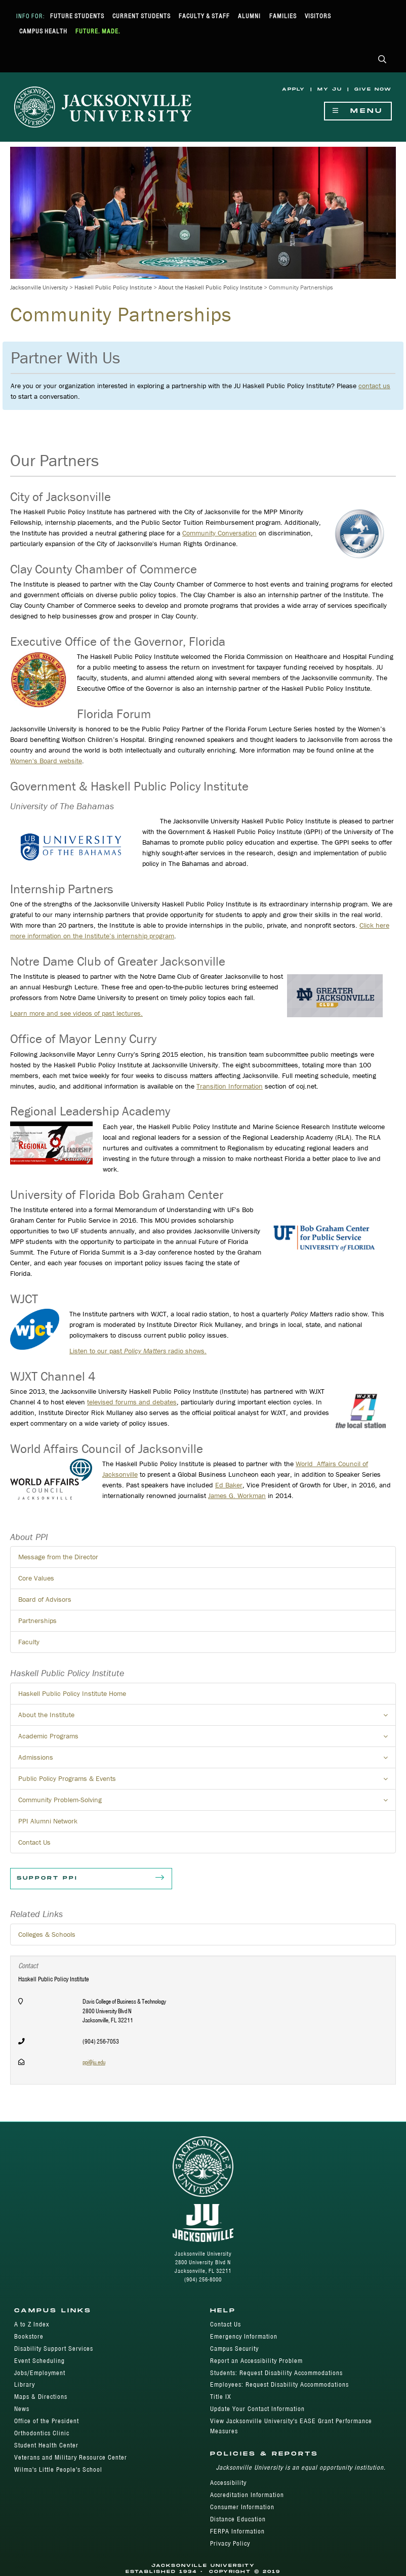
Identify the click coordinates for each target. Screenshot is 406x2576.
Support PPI (91, 1879)
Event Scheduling (39, 2360)
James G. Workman (237, 1495)
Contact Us (34, 1842)
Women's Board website (46, 760)
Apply (293, 89)
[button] (382, 60)
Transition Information (229, 1086)
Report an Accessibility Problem (256, 2360)
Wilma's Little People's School (58, 2469)
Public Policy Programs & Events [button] (207, 1781)
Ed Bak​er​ (228, 1484)
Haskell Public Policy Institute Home (72, 1693)
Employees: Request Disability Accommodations (279, 2384)
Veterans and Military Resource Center (70, 2457)
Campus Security (234, 2348)
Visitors (318, 16)
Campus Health (43, 31)
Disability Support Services (53, 2348)
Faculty (28, 1641)
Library (24, 2384)
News (21, 2408)
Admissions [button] (207, 1760)
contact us (374, 385)
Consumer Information (242, 2507)
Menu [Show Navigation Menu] (358, 111)
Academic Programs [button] (207, 1739)
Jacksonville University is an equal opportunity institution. (301, 2467)
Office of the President (46, 2421)
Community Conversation (219, 532)
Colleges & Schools (46, 1934)
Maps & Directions (40, 2396)
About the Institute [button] (207, 1718)
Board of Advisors (44, 1599)
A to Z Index (31, 2324)
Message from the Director (58, 1556)
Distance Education (238, 2519)
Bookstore (29, 2336)
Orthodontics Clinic (41, 2433)
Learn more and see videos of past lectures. (76, 1013)
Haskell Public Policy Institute (113, 287)
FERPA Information (237, 2531)
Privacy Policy (230, 2543)
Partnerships (37, 1620)
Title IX (220, 2396)
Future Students (77, 16)
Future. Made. (97, 31)
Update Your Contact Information (257, 2408)
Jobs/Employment (39, 2373)
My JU (329, 89)
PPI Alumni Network (47, 1820)
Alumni (249, 16)
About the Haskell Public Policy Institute (210, 287)
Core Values (36, 1578)
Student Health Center (46, 2445)
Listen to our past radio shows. (138, 1350)
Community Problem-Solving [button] (207, 1803)
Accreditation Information (247, 2494)
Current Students (141, 16)
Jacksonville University (39, 287)
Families (283, 16)
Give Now (373, 89)
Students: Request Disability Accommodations (276, 2373)
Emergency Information (243, 2336)
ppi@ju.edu (94, 2062)
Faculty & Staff (204, 16)
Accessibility (228, 2482)
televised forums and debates (132, 1401)
